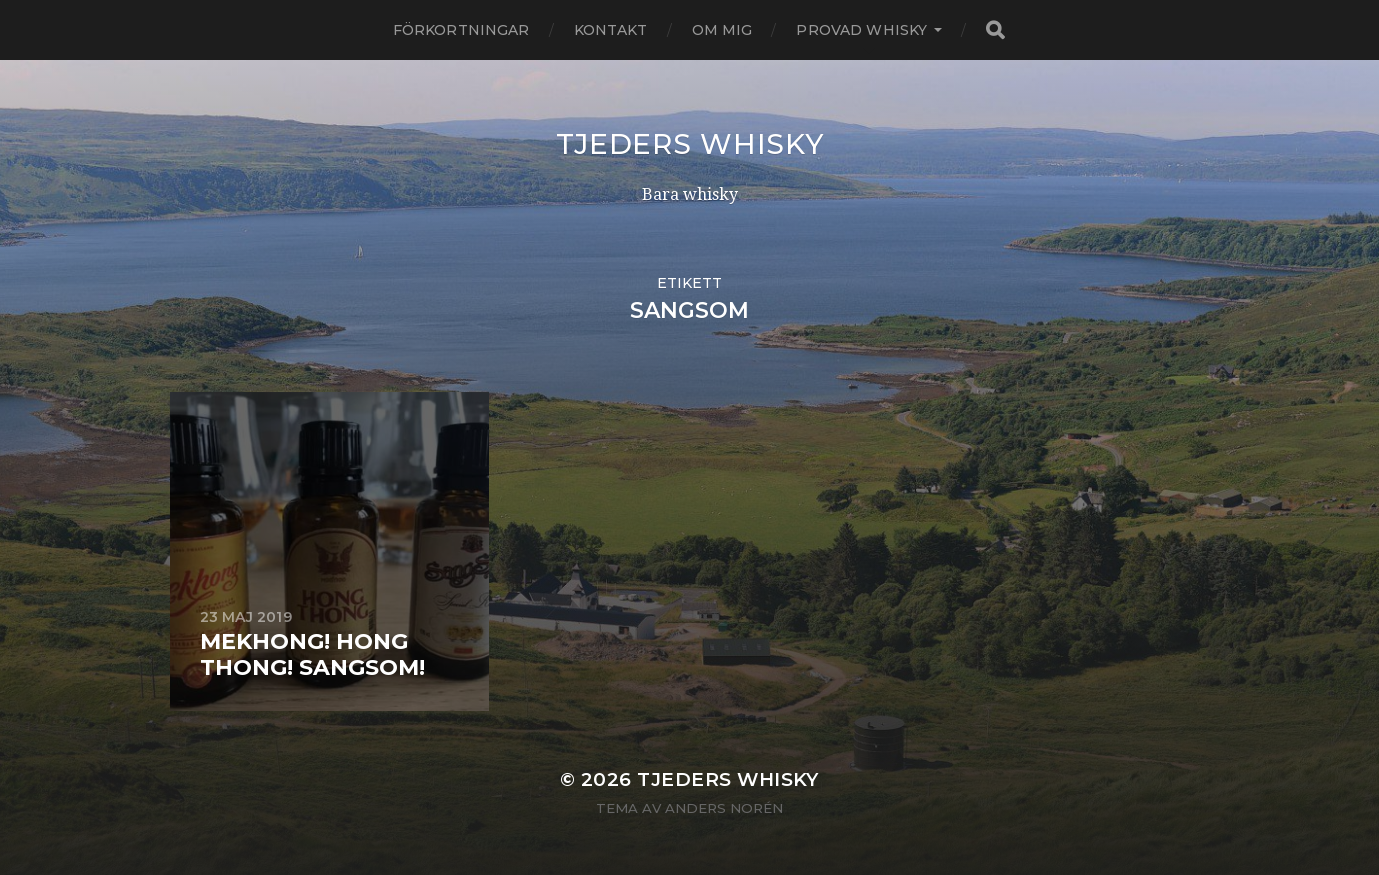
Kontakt (611, 30)
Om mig (722, 30)
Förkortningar (461, 30)
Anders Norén (724, 808)
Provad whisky (861, 30)
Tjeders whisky (690, 144)
